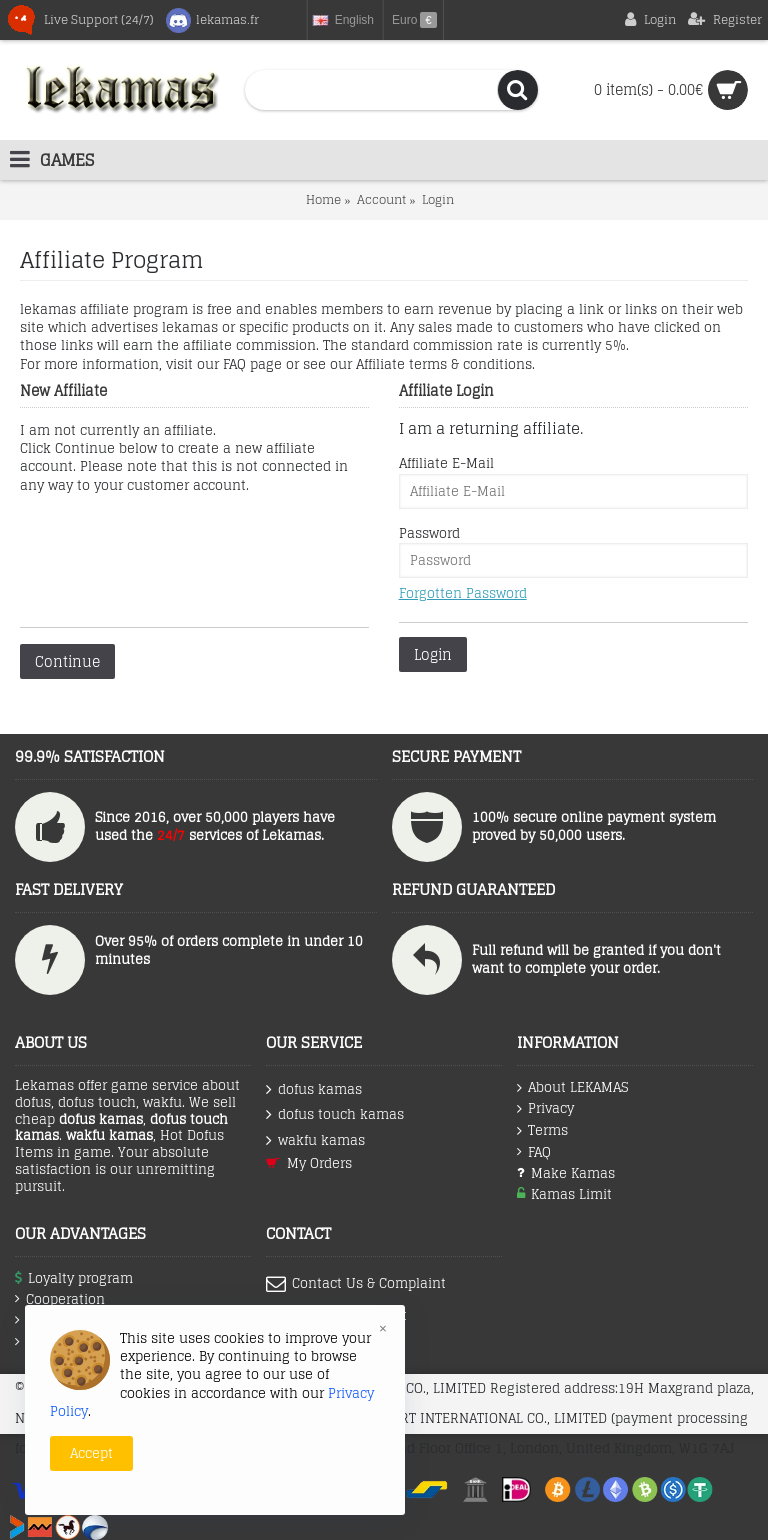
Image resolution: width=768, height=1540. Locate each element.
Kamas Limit (564, 1194)
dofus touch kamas (335, 1114)
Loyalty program (74, 1278)
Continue (67, 661)
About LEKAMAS (572, 1088)
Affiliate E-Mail (446, 463)
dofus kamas (314, 1089)
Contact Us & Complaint (356, 1284)
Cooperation (60, 1299)
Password (429, 533)
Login (438, 199)
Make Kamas (566, 1173)
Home (323, 199)
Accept (91, 1453)
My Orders (309, 1163)
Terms (542, 1131)
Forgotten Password (463, 593)
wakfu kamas (315, 1140)
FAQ (534, 1152)
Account (381, 199)
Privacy (545, 1109)
